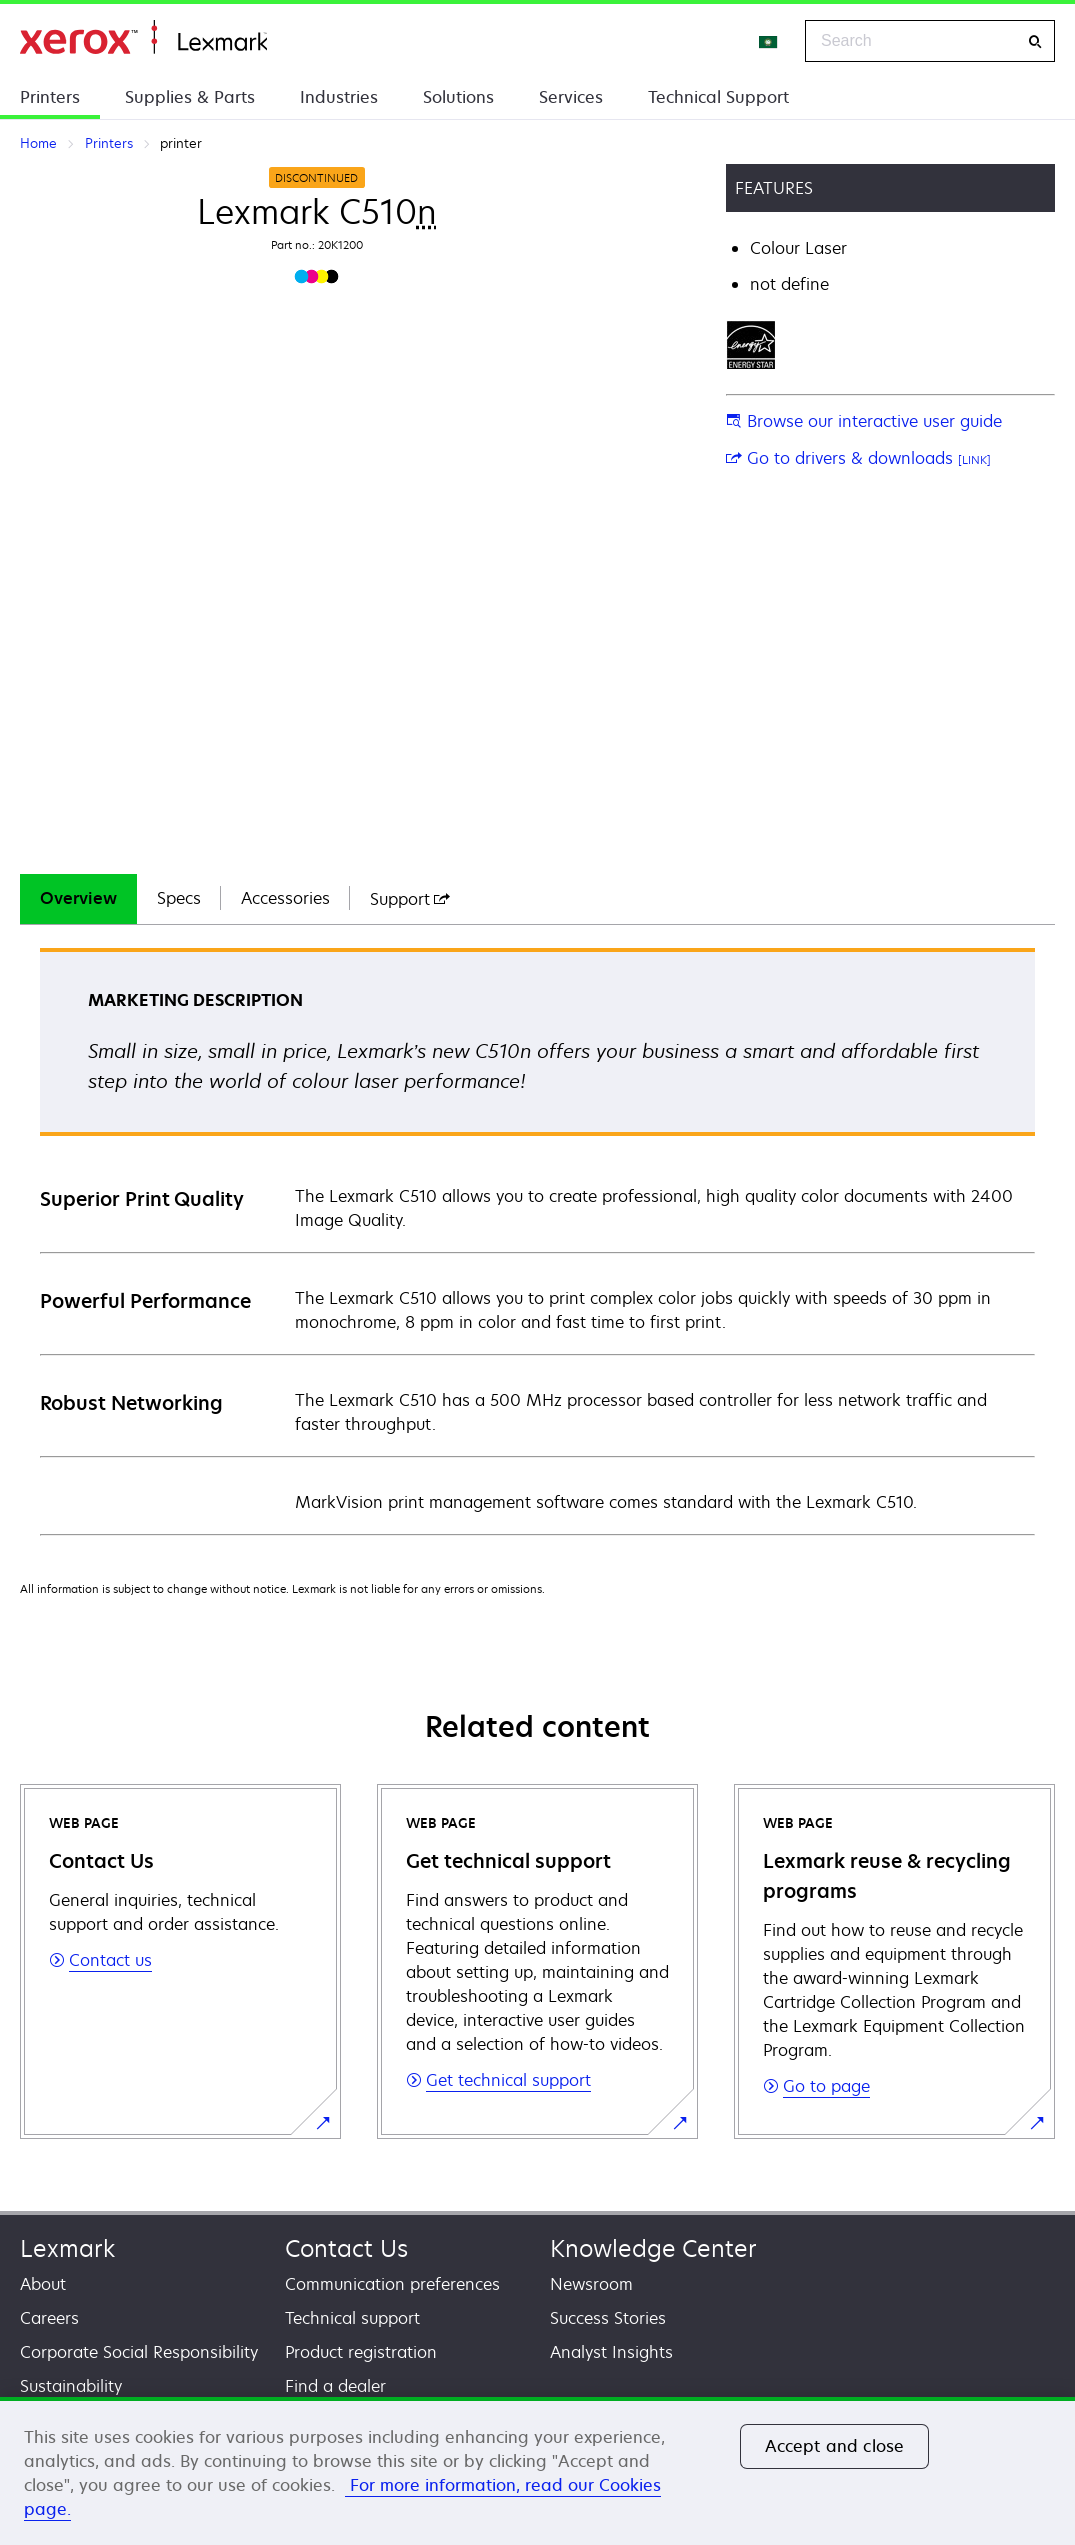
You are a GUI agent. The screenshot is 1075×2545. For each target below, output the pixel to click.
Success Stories (608, 2318)
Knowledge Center (653, 2248)
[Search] (1035, 41)
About (43, 2284)
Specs (179, 898)
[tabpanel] (537, 1240)
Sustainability (71, 2386)
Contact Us (346, 2248)
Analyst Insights (611, 2352)
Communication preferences (392, 2284)
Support (410, 899)
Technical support (352, 2318)
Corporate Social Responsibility (139, 2352)
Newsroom (591, 2284)
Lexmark (67, 2248)
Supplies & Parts (190, 97)
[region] (537, 2471)
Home (143, 37)
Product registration (361, 2352)
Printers (50, 97)
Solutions (458, 97)
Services (571, 97)
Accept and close (835, 2446)
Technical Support (718, 97)
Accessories (285, 898)
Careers (49, 2318)
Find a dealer (335, 2386)
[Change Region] (769, 41)
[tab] (78, 899)
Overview (78, 898)
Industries (339, 97)
